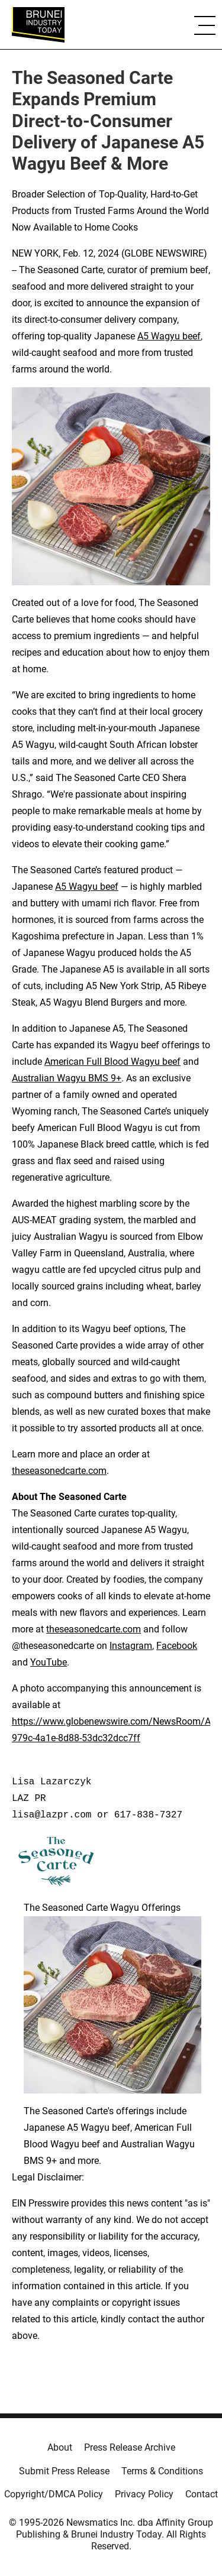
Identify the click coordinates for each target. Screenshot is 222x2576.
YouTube (48, 1662)
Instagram (131, 1645)
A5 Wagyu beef (169, 336)
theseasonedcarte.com (59, 1470)
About (59, 2447)
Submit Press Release (64, 2471)
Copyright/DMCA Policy (53, 2494)
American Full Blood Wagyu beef (112, 1061)
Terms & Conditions (162, 2471)
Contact (201, 2494)
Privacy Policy (144, 2494)
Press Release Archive (129, 2447)
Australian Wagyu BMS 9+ (66, 1078)
